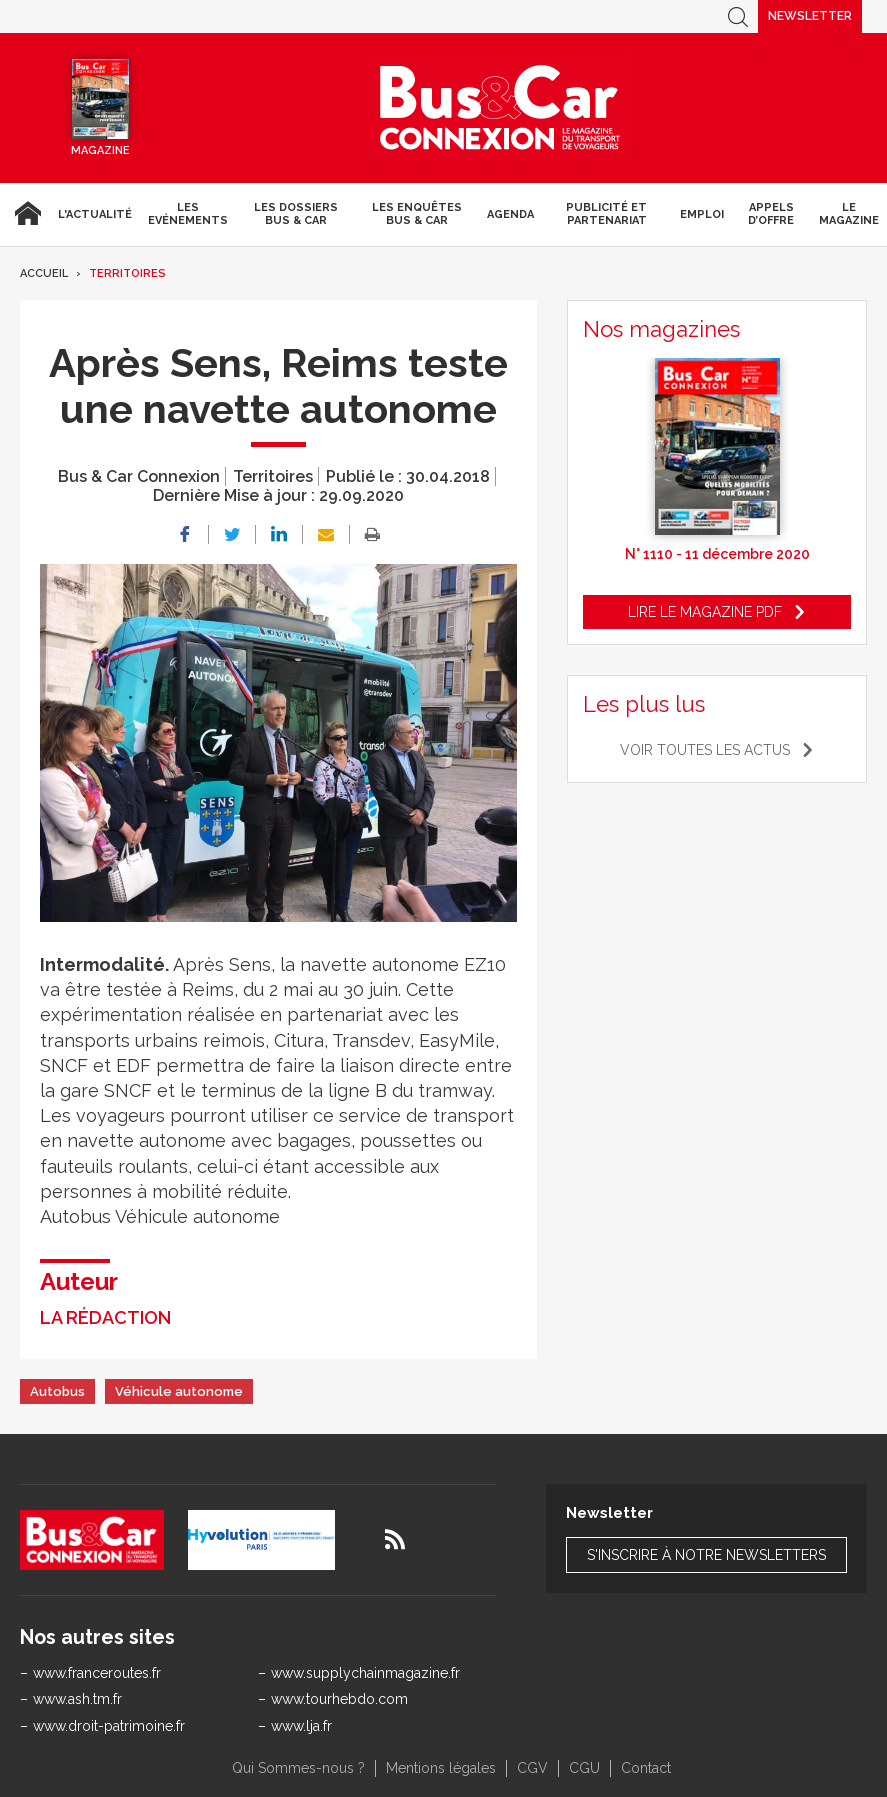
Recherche (738, 16)
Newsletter (810, 16)
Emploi (702, 214)
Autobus (57, 1391)
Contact (646, 1768)
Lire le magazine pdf (705, 612)
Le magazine (849, 214)
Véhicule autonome (179, 1391)
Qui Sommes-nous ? (298, 1768)
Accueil (25, 214)
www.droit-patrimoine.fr (109, 1726)
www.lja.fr (301, 1726)
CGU (584, 1768)
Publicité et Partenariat (606, 214)
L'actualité (95, 214)
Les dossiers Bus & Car (296, 214)
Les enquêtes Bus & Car (417, 214)
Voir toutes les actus (705, 750)
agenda (510, 214)
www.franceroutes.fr (97, 1673)
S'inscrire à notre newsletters (706, 1555)
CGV (532, 1768)
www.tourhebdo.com (339, 1699)
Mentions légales (441, 1768)
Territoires (127, 273)
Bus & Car (500, 108)
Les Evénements (188, 214)
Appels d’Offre (771, 214)
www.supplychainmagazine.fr (365, 1673)
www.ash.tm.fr (77, 1699)
